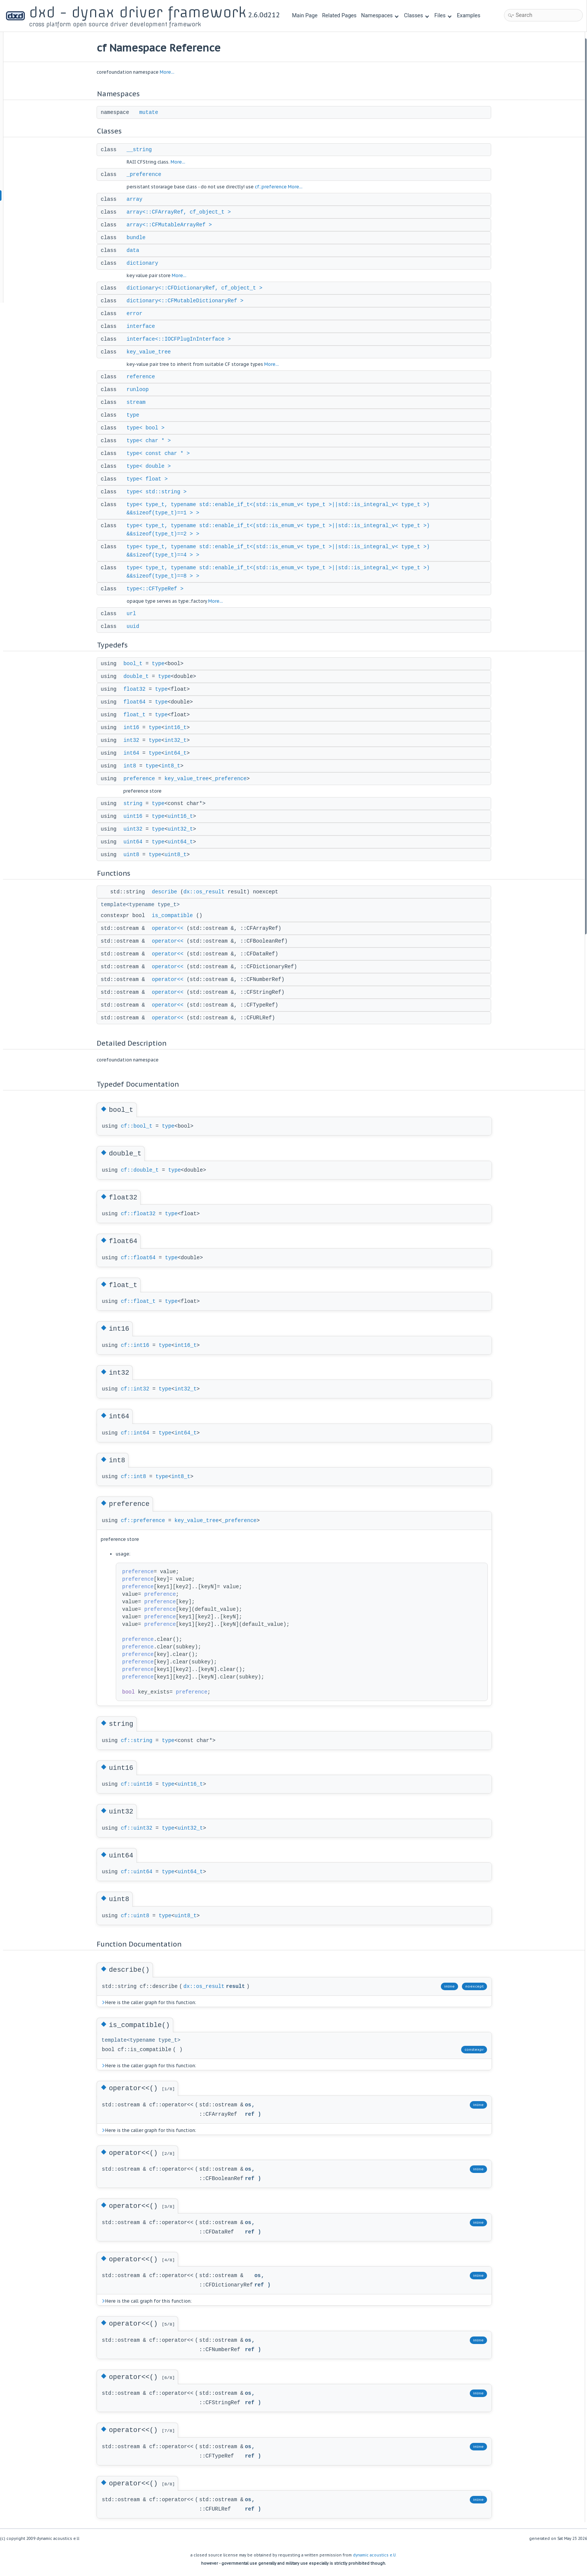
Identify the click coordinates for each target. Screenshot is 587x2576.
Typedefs (509, 385)
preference (146, 779)
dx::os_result (211, 892)
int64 (138, 753)
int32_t (183, 740)
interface (148, 326)
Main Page (305, 15)
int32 (138, 740)
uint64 (139, 842)
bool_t (139, 664)
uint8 (138, 855)
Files (442, 15)
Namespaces (380, 15)
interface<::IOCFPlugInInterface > (186, 339)
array (142, 199)
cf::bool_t (143, 1126)
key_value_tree (156, 352)
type (140, 415)
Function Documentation (527, 828)
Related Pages (339, 15)
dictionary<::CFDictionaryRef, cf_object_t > (201, 288)
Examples (468, 15)
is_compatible (179, 916)
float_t (141, 715)
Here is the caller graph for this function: (155, 2002)
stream (143, 402)
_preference (151, 174)
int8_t (177, 766)
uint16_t (187, 816)
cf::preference (278, 187)
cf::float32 (145, 1214)
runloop (145, 390)
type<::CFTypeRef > (162, 589)
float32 (141, 689)
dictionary (149, 263)
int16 (138, 728)
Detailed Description (522, 657)
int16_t (183, 728)
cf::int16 (142, 1345)
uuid (140, 626)
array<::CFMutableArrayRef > (176, 225)
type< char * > (156, 441)
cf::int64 (142, 1433)
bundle (143, 238)
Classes (416, 15)
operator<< (175, 928)
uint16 (139, 816)
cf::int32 (142, 1389)
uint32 (139, 829)
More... (174, 72)
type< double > (156, 466)
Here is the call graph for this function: (153, 2301)
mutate (155, 112)
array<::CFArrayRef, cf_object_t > (186, 212)
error (142, 314)
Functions (510, 546)
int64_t (183, 753)
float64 (141, 702)
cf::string (143, 1741)
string (139, 804)
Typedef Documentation (526, 667)
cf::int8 (140, 1477)
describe (171, 892)
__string (146, 150)
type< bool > (153, 428)
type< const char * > (165, 453)
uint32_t (187, 829)
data (140, 250)
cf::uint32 (143, 1828)
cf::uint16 (143, 1784)
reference (148, 377)
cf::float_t (145, 1301)
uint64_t (187, 842)
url (138, 614)
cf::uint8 (142, 1916)
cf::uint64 (143, 1872)
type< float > (154, 479)
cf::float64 (145, 1258)
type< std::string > (164, 492)
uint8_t (183, 855)
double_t (143, 676)
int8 (136, 766)
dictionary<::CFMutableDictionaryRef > (192, 301)
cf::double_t (147, 1170)
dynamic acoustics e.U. (374, 2555)
